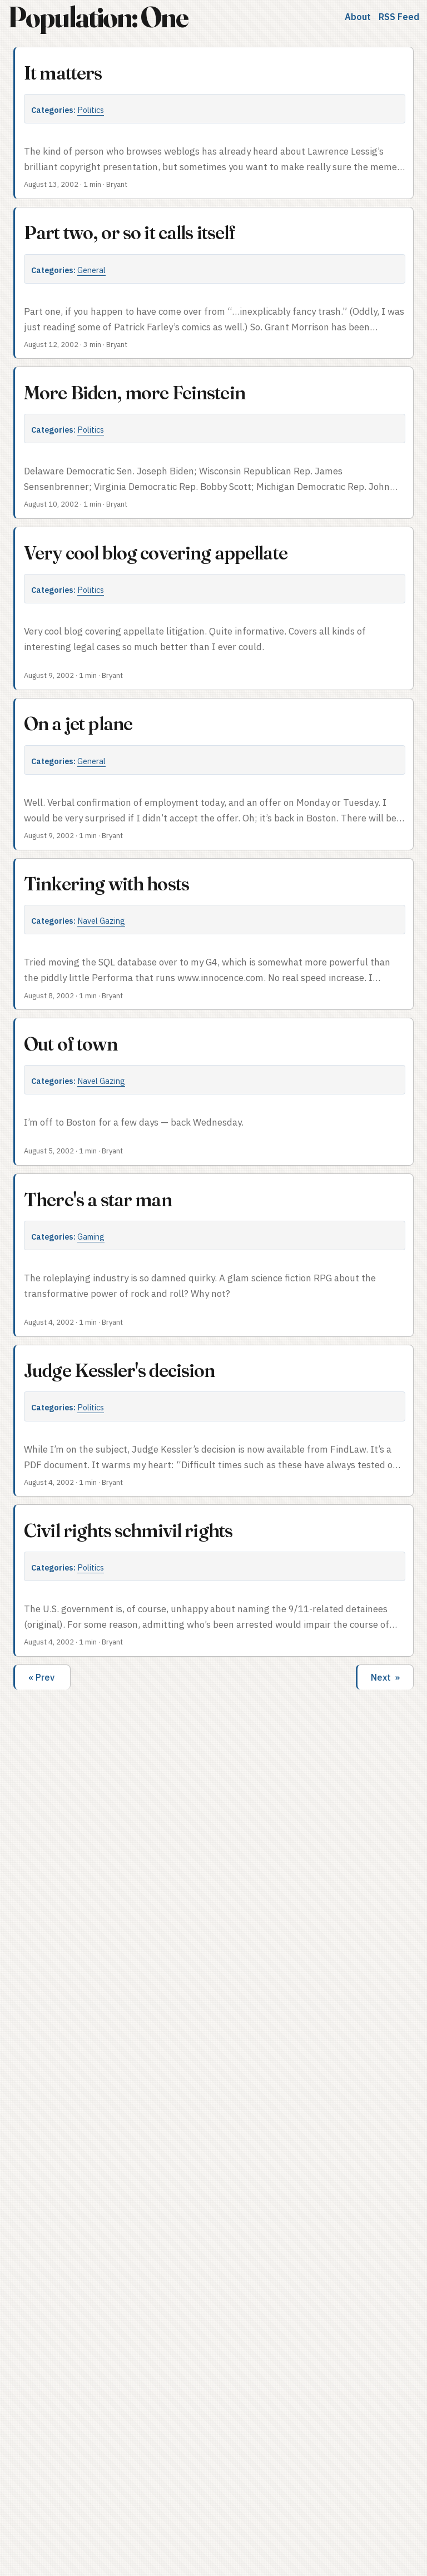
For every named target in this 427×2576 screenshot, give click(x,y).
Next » (385, 1677)
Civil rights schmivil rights (128, 1530)
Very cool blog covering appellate (155, 552)
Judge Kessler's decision (119, 1370)
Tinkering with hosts (106, 883)
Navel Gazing (101, 920)
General (91, 270)
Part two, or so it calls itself (129, 232)
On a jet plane (78, 723)
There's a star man (98, 1199)
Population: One (98, 17)
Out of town (70, 1044)
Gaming (91, 1236)
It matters (63, 73)
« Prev (42, 1677)
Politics (90, 110)
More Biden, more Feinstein (134, 392)
